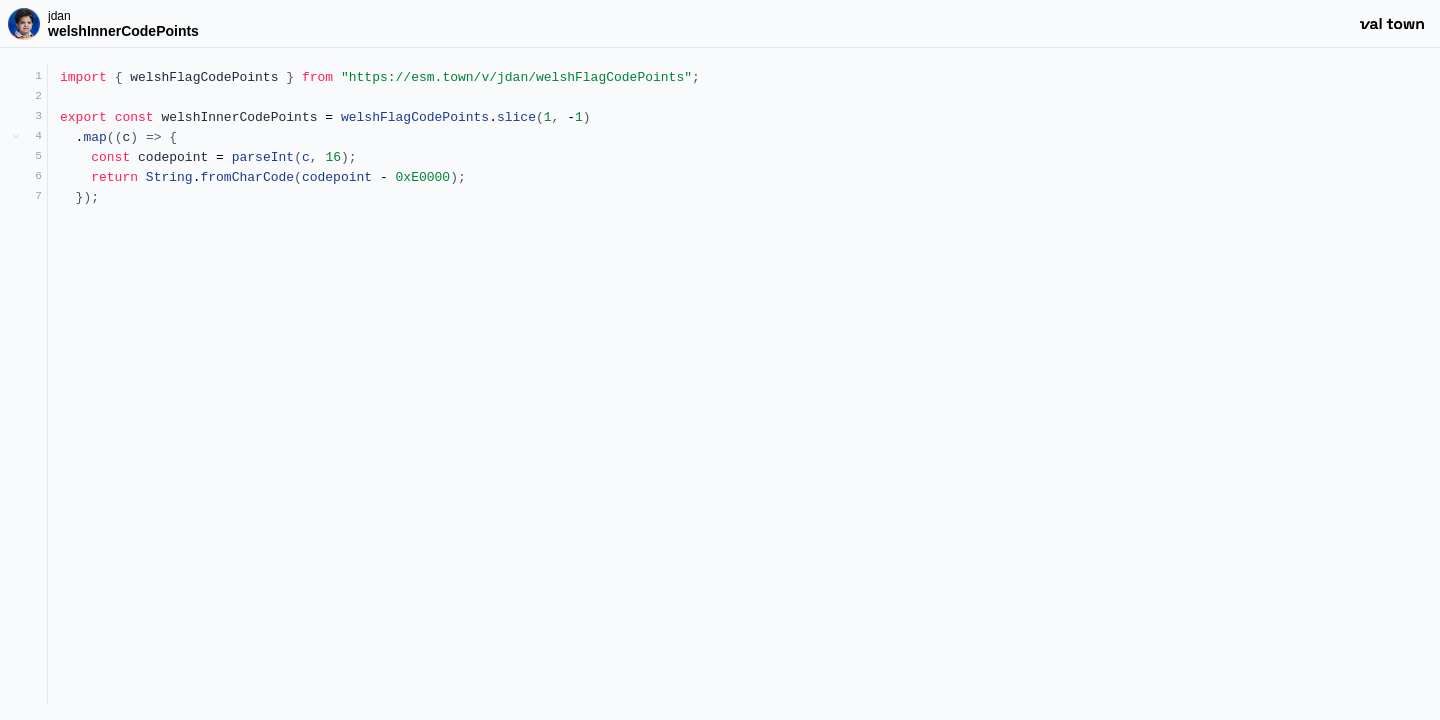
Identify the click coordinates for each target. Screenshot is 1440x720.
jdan (59, 16)
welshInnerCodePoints (123, 31)
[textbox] (744, 384)
